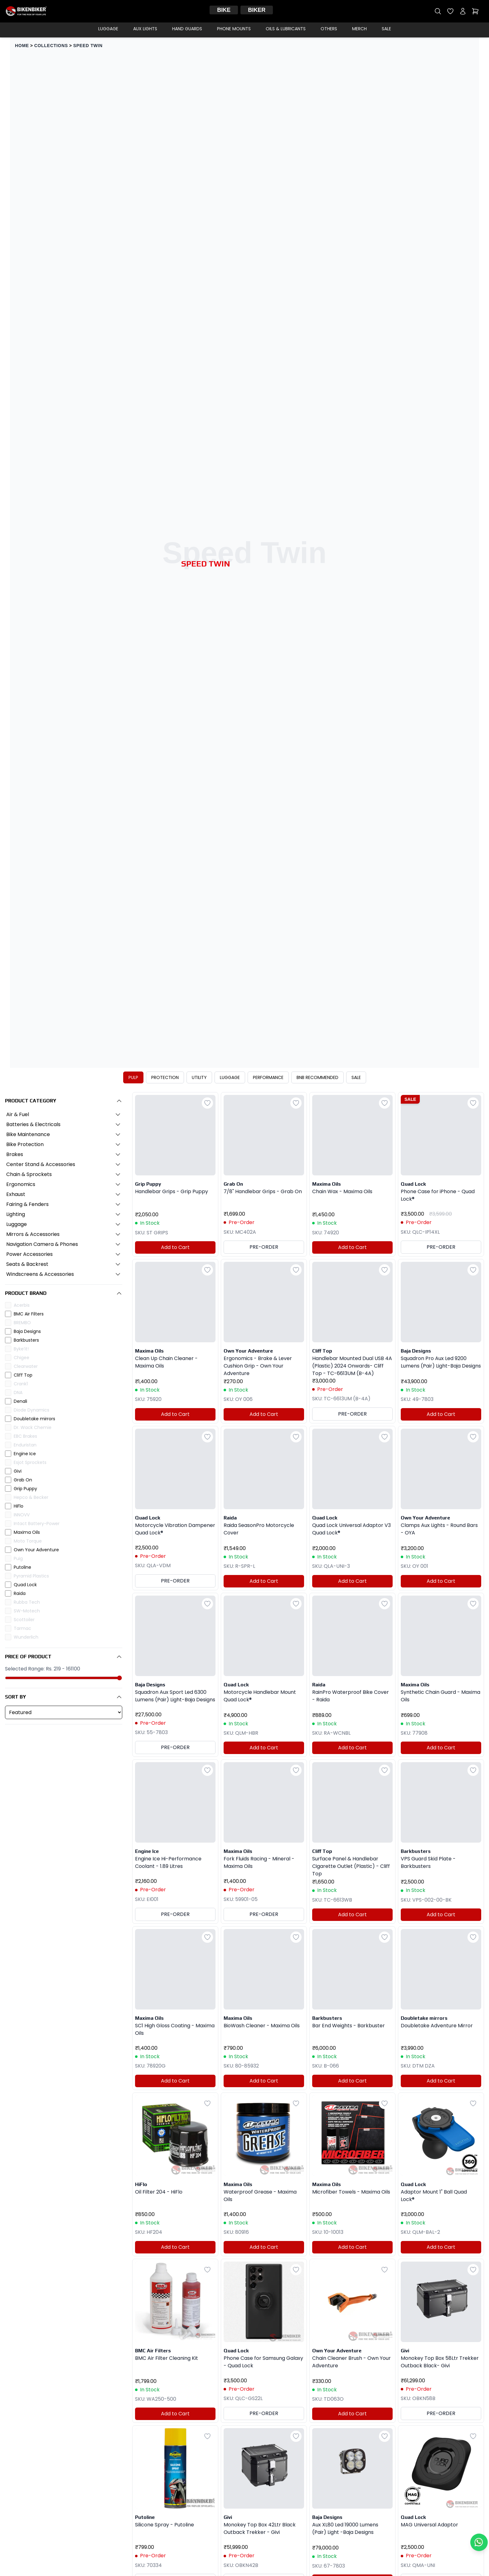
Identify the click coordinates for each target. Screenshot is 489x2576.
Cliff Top (23, 1375)
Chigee (21, 1357)
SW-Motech (27, 1611)
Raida (20, 1593)
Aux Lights (145, 29)
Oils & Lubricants (286, 29)
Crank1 (21, 1384)
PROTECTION (165, 1077)
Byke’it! (21, 1349)
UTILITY (199, 1077)
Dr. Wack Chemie (32, 1427)
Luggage (108, 29)
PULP (133, 1077)
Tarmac (22, 1628)
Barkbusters (26, 1340)
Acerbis (22, 1305)
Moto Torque (28, 1541)
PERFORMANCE (268, 1077)
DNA (18, 1392)
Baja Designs (27, 1331)
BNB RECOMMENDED (317, 1077)
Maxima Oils (27, 1532)
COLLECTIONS (51, 45)
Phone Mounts (234, 29)
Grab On (23, 1480)
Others (329, 29)
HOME (22, 45)
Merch (359, 29)
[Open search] (438, 11)
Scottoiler (24, 1619)
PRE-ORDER (263, 1247)
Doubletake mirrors (34, 1419)
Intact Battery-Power (37, 1523)
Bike (223, 10)
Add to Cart (175, 1247)
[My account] (463, 11)
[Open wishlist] (450, 11)
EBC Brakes (25, 1436)
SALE (356, 1077)
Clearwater (26, 1366)
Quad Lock (25, 1585)
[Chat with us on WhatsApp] (479, 2542)
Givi (18, 1471)
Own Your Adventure (36, 1550)
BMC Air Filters (29, 1314)
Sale (386, 29)
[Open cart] (475, 11)
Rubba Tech (27, 1602)
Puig (18, 1558)
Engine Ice (25, 1454)
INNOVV (22, 1515)
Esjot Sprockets (30, 1462)
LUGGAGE (230, 1077)
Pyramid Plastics (31, 1576)
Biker (256, 10)
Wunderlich (26, 1637)
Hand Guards (187, 29)
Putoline (22, 1567)
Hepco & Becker (31, 1497)
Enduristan (25, 1445)
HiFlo (18, 1506)
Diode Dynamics (31, 1410)
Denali (20, 1401)
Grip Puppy (25, 1488)
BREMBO (22, 1323)
